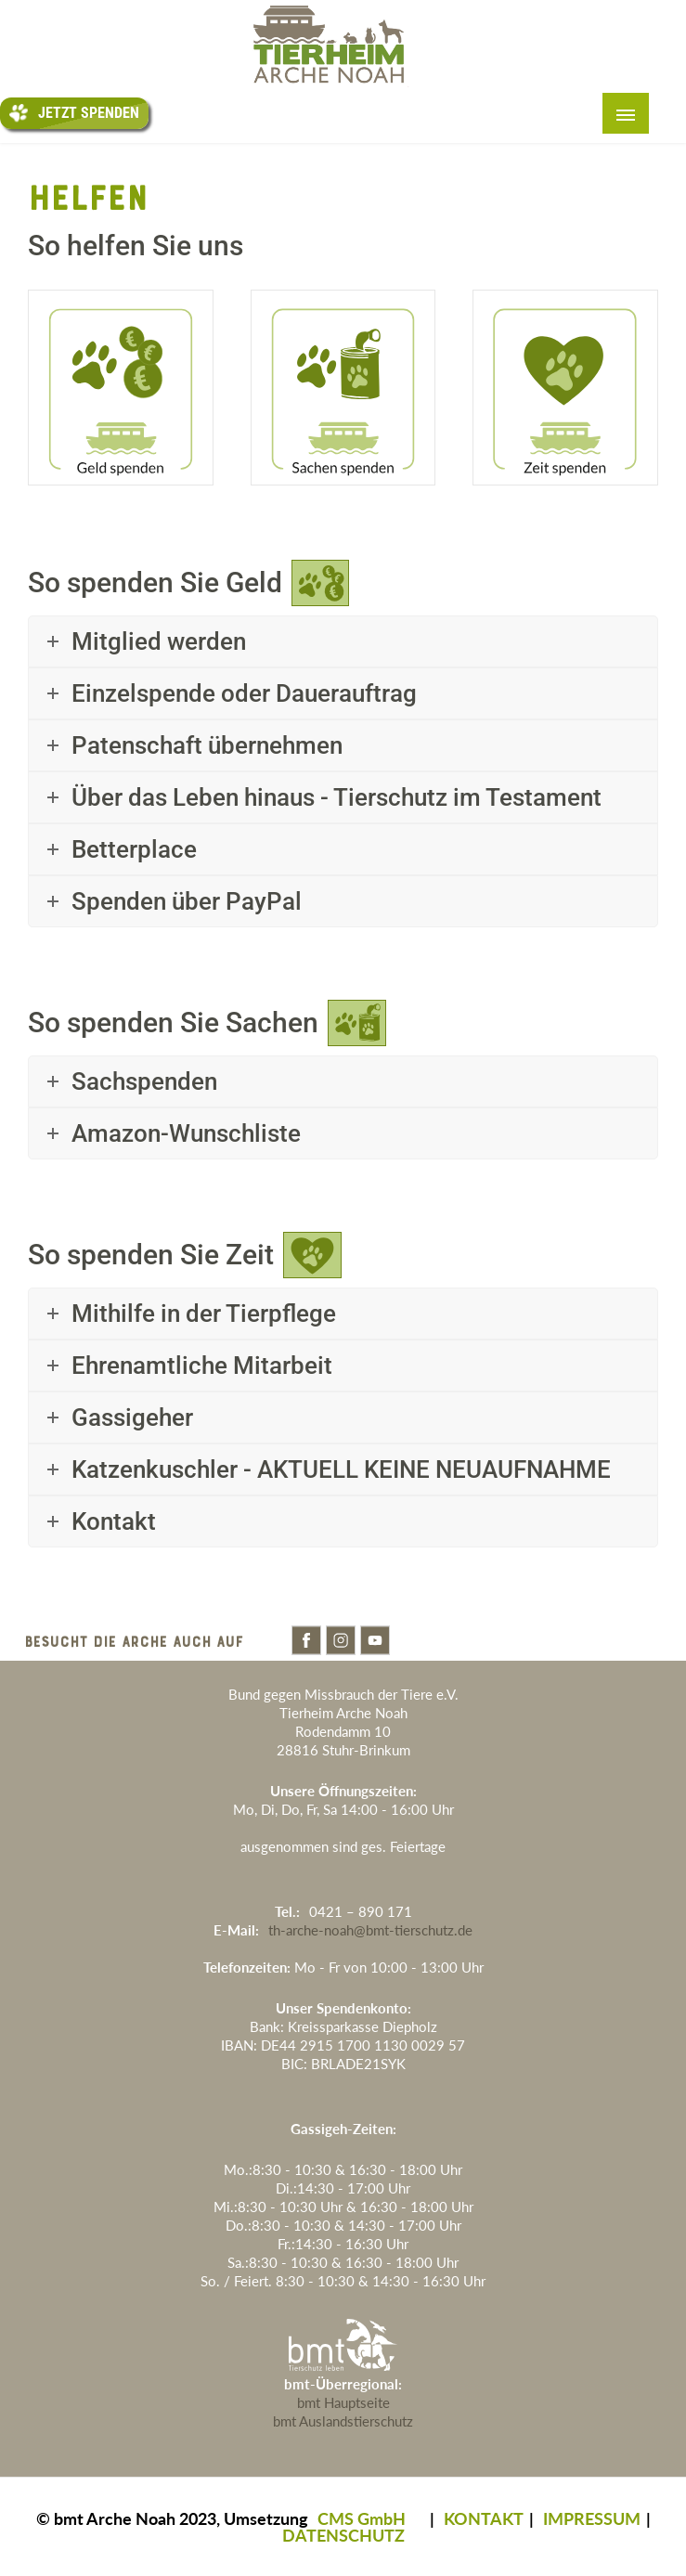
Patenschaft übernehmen (207, 745)
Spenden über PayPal (186, 901)
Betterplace (134, 849)
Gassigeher (132, 1417)
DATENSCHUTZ (343, 2535)
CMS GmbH (361, 2518)
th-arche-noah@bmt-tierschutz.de (370, 1930)
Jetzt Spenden (74, 113)
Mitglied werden (158, 641)
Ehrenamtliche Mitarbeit (201, 1365)
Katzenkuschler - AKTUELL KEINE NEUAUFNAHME (341, 1469)
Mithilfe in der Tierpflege (203, 1313)
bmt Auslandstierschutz (343, 2421)
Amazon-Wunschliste (186, 1133)
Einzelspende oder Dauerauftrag (244, 693)
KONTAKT (484, 2518)
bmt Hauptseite (343, 2402)
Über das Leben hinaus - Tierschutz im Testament (336, 797)
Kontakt (113, 1521)
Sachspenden (144, 1081)
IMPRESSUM (592, 2518)
